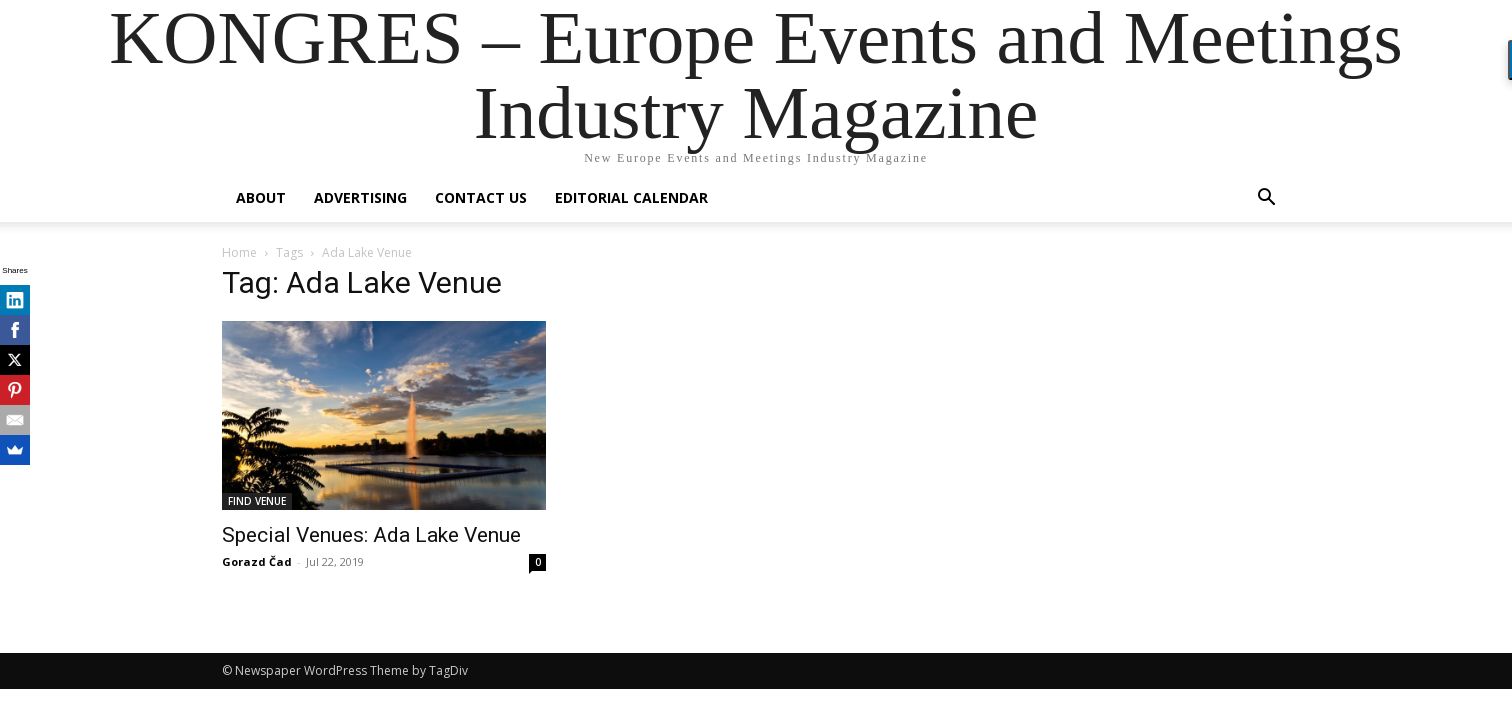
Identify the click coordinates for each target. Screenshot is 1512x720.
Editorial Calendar (631, 197)
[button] (1266, 199)
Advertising (360, 197)
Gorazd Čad (257, 561)
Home (239, 252)
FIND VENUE (257, 501)
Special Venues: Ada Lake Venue (371, 535)
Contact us (481, 197)
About (261, 197)
